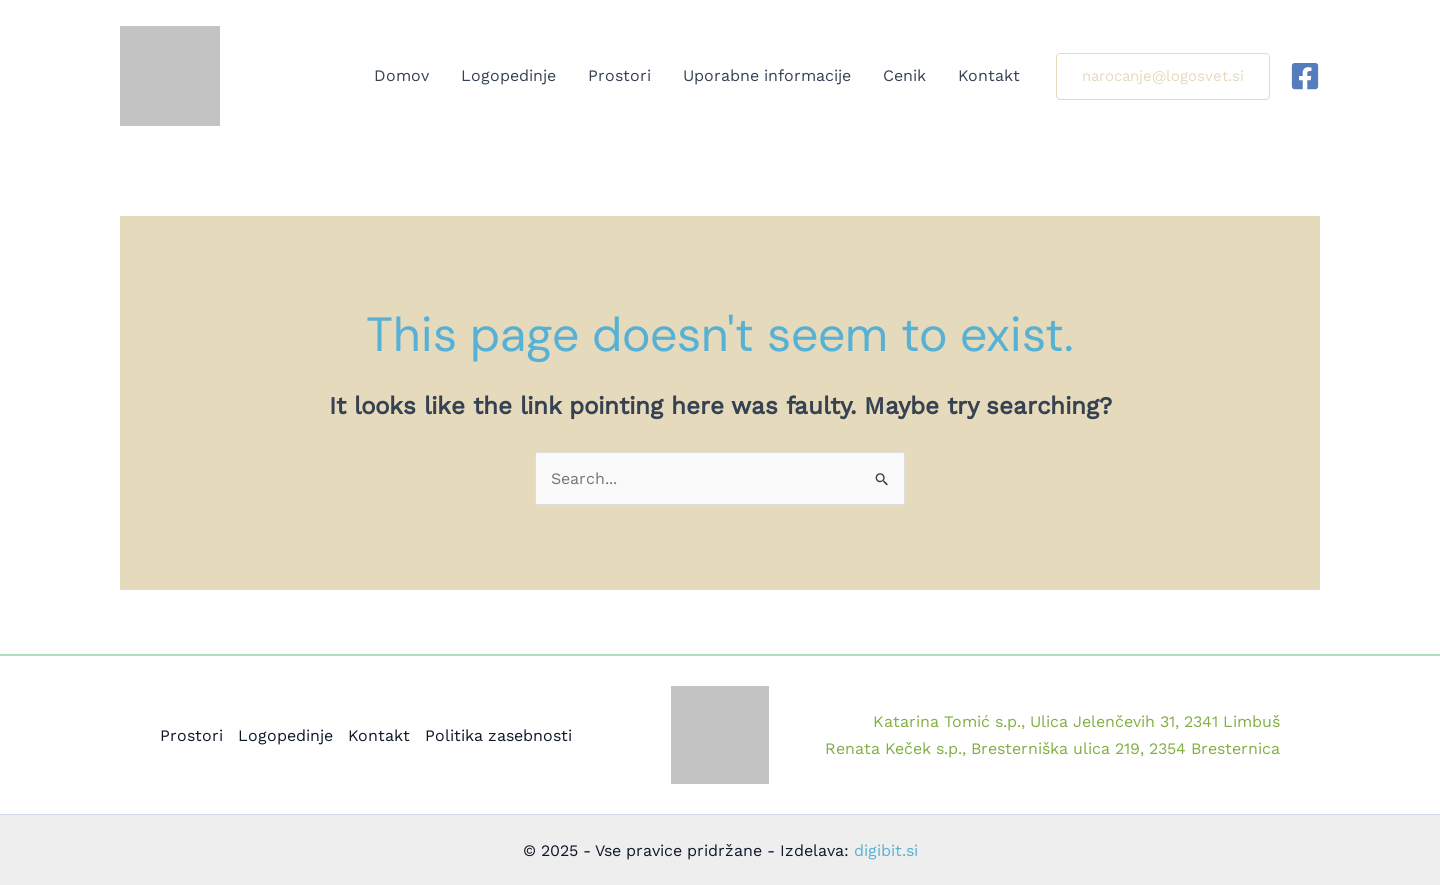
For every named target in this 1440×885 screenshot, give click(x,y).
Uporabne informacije (767, 75)
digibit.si (886, 850)
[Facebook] (1305, 76)
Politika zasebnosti (498, 735)
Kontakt (989, 75)
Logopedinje (508, 75)
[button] (1163, 76)
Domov (401, 75)
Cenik (904, 75)
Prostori (619, 75)
